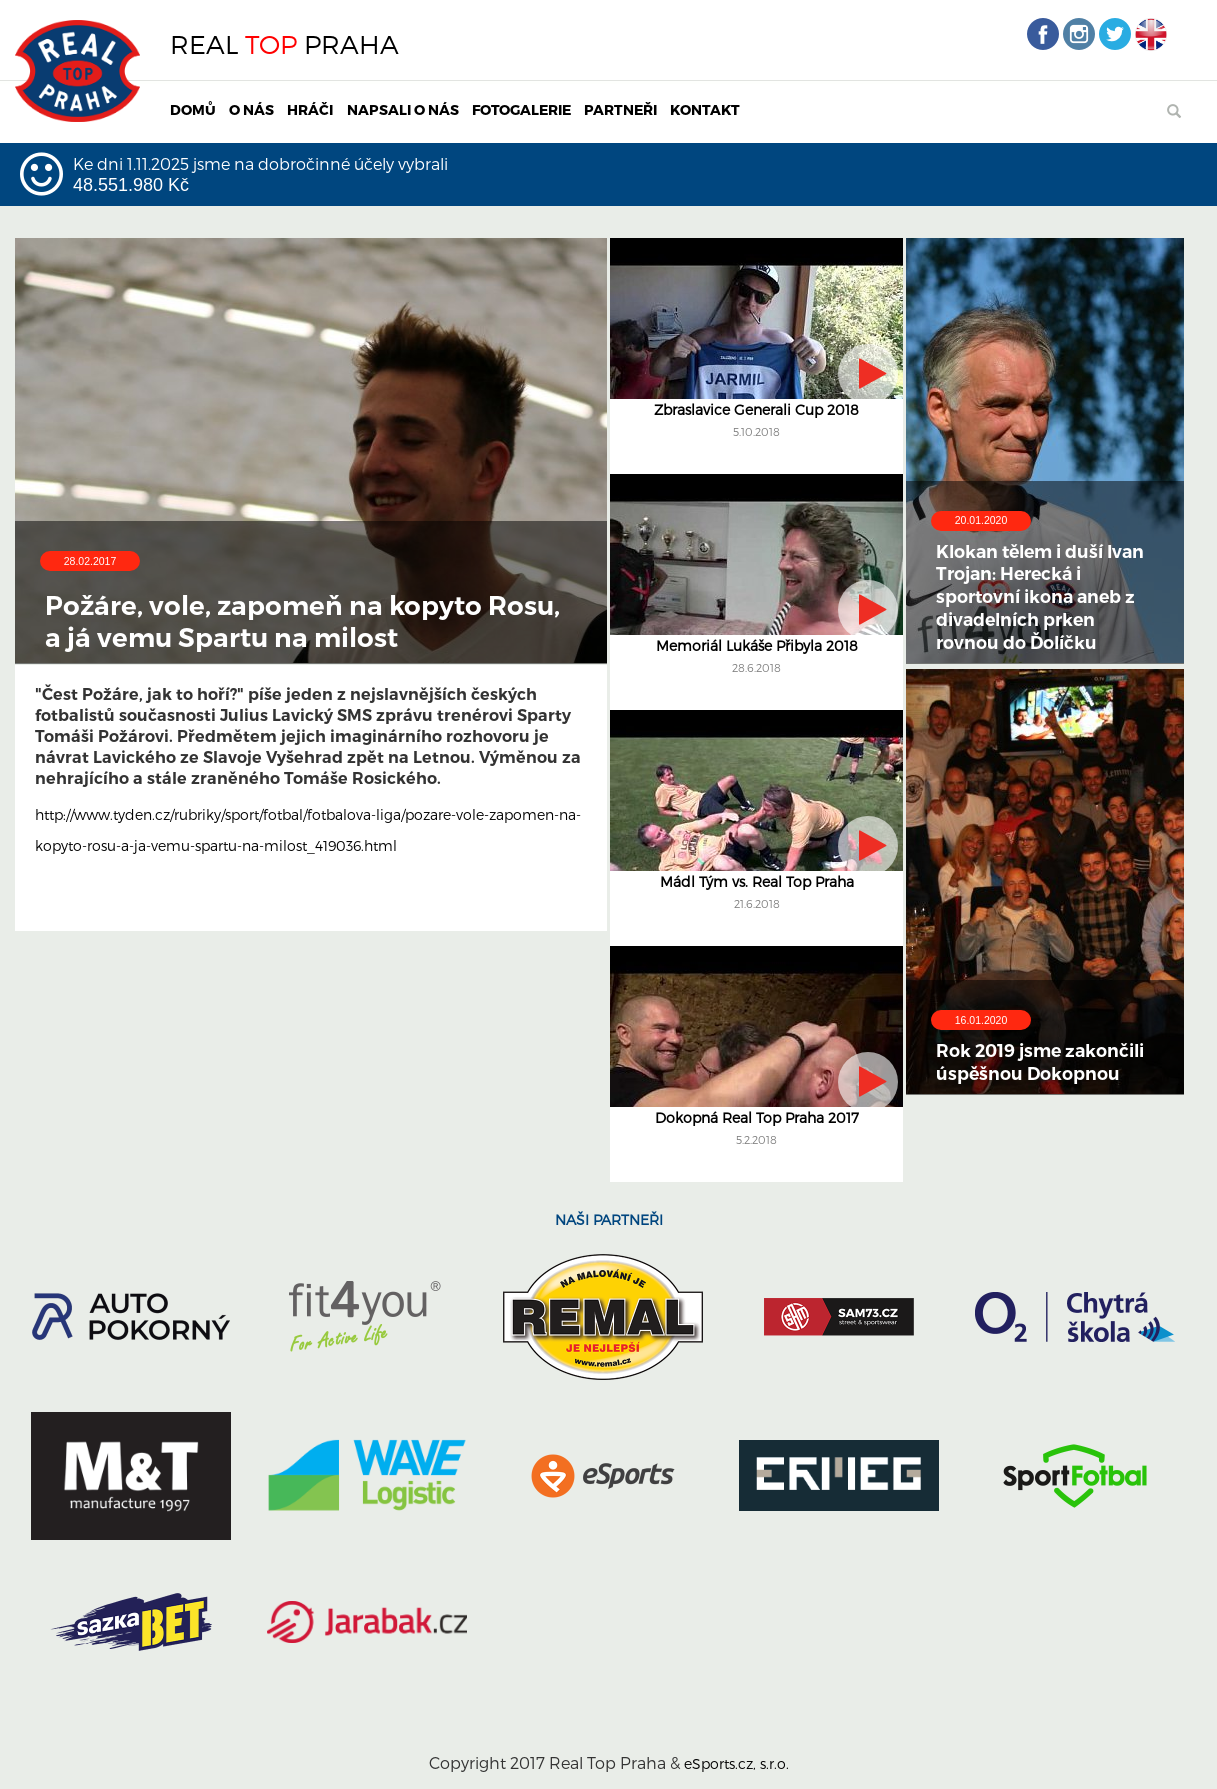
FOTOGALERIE (521, 109)
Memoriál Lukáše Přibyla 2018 (757, 645)
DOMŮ (193, 109)
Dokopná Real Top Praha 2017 (757, 1117)
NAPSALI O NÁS (403, 109)
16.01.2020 (981, 1020)
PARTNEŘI (620, 109)
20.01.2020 (981, 520)
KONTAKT (705, 109)
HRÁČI (310, 109)
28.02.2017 (90, 561)
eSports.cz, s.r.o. (736, 1763)
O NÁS (251, 109)
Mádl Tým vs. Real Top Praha (757, 881)
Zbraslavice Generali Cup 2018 (756, 409)
